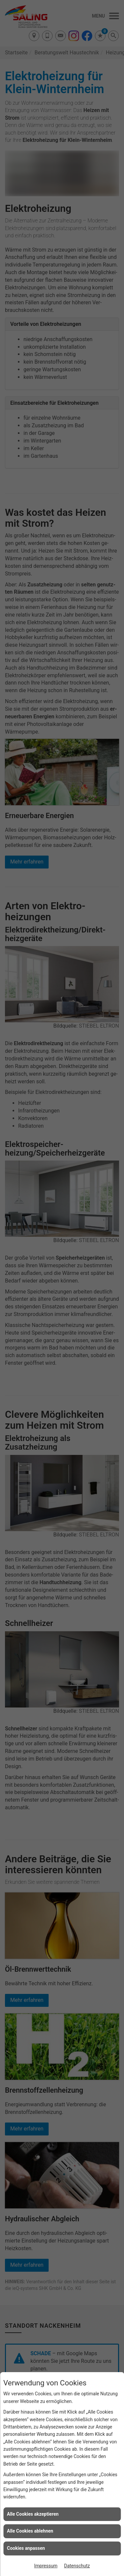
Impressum (45, 2565)
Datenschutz (77, 2565)
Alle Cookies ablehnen (30, 2531)
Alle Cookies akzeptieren (33, 2514)
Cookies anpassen (26, 2548)
